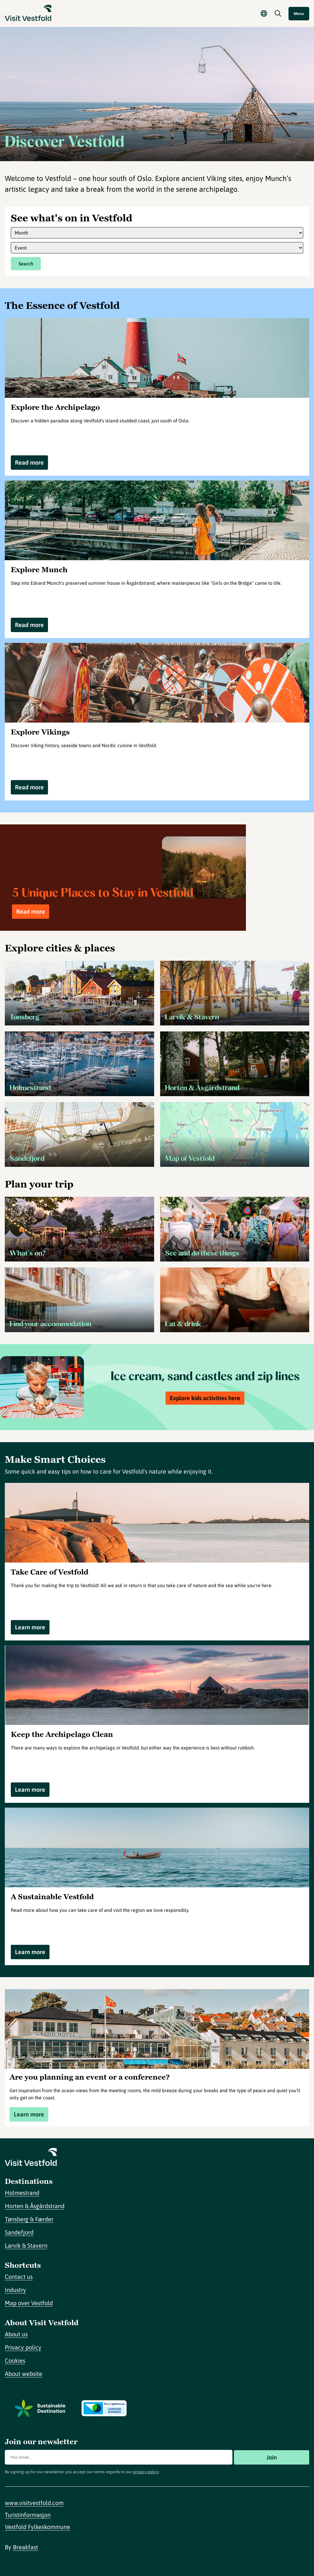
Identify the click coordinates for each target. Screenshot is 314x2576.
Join (271, 2457)
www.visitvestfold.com (34, 2502)
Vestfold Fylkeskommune (37, 2526)
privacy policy (146, 2471)
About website (23, 2373)
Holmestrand (22, 2192)
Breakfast (25, 2547)
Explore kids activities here (205, 1397)
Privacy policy (23, 2347)
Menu (299, 13)
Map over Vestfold (29, 2302)
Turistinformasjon (28, 2514)
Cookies (15, 2360)
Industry (15, 2289)
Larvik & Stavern (26, 2245)
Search (26, 263)
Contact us (19, 2276)
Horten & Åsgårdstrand (34, 2205)
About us (16, 2334)
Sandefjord (19, 2232)
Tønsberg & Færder (29, 2219)
